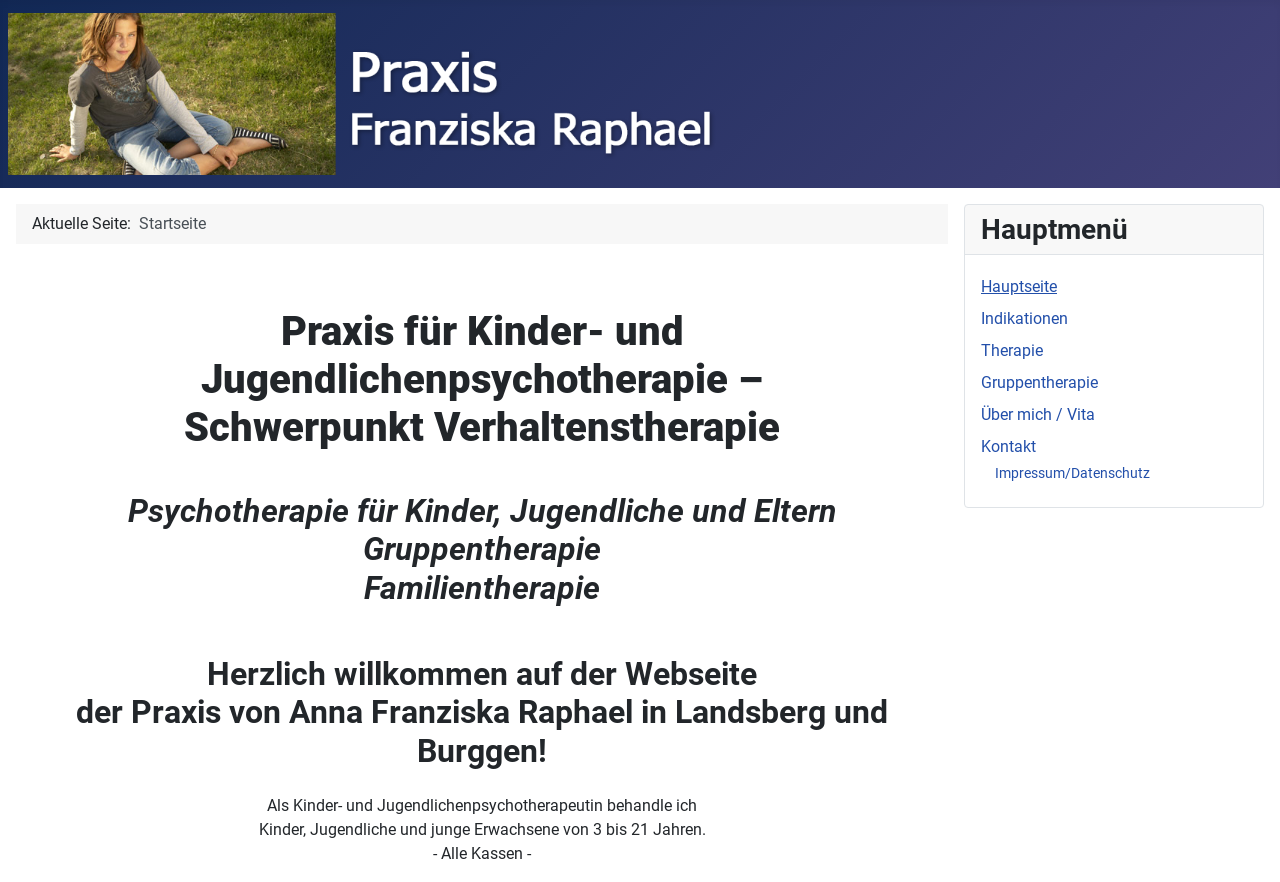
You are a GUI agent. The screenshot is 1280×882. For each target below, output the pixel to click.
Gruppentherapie (1039, 382)
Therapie (1012, 350)
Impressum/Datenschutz (1072, 473)
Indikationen (1024, 318)
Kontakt (1008, 446)
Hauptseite (1019, 286)
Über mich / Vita (1038, 414)
